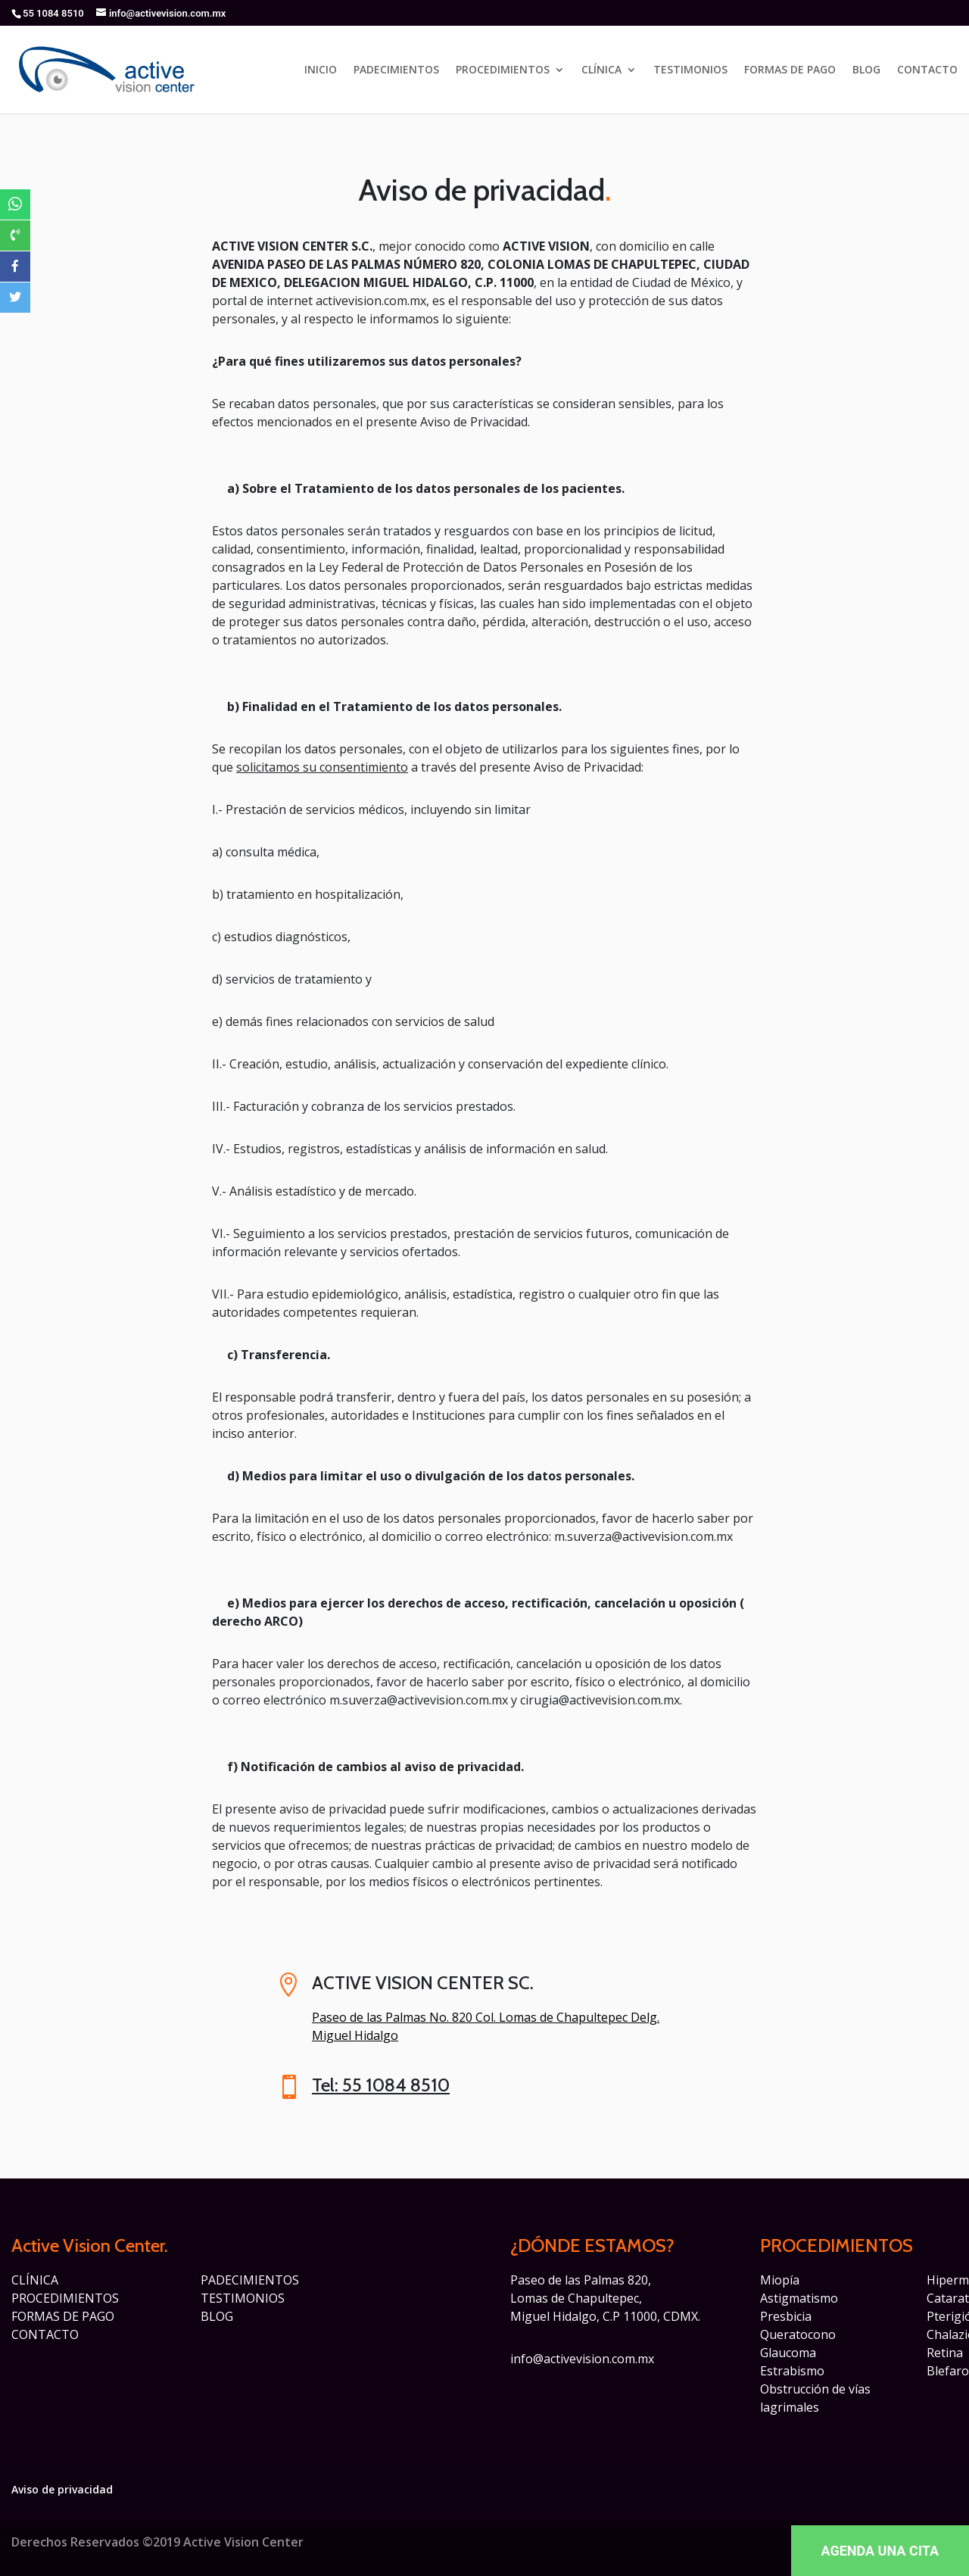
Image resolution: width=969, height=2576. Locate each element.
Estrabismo (792, 2370)
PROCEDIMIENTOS (503, 70)
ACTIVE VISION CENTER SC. (423, 1983)
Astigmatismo (799, 2298)
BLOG (866, 70)
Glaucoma (788, 2352)
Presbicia (786, 2316)
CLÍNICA (601, 70)
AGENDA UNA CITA (880, 2551)
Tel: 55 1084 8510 (381, 2085)
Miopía (779, 2280)
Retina (945, 2352)
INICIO (320, 70)
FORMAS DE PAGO (790, 70)
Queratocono (798, 2334)
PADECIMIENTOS (396, 70)
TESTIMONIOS (690, 70)
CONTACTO (927, 70)
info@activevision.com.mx (582, 2358)
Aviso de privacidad (62, 2489)
